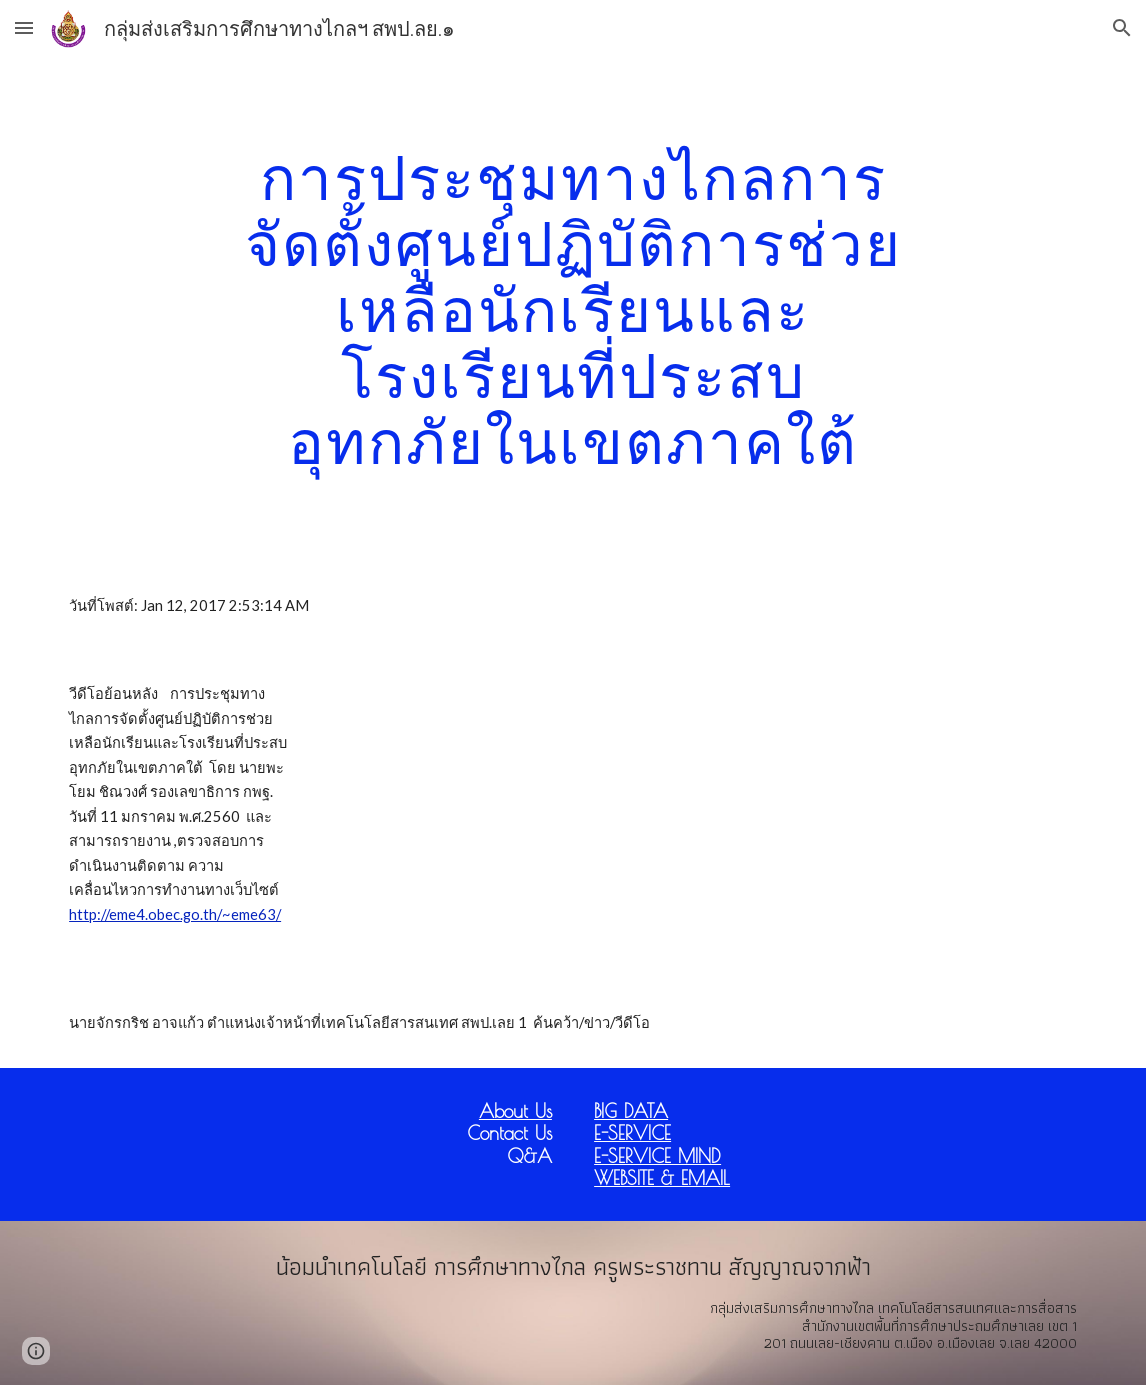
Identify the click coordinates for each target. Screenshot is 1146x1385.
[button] (24, 27)
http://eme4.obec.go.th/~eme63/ (175, 914)
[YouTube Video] (573, 814)
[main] (573, 309)
